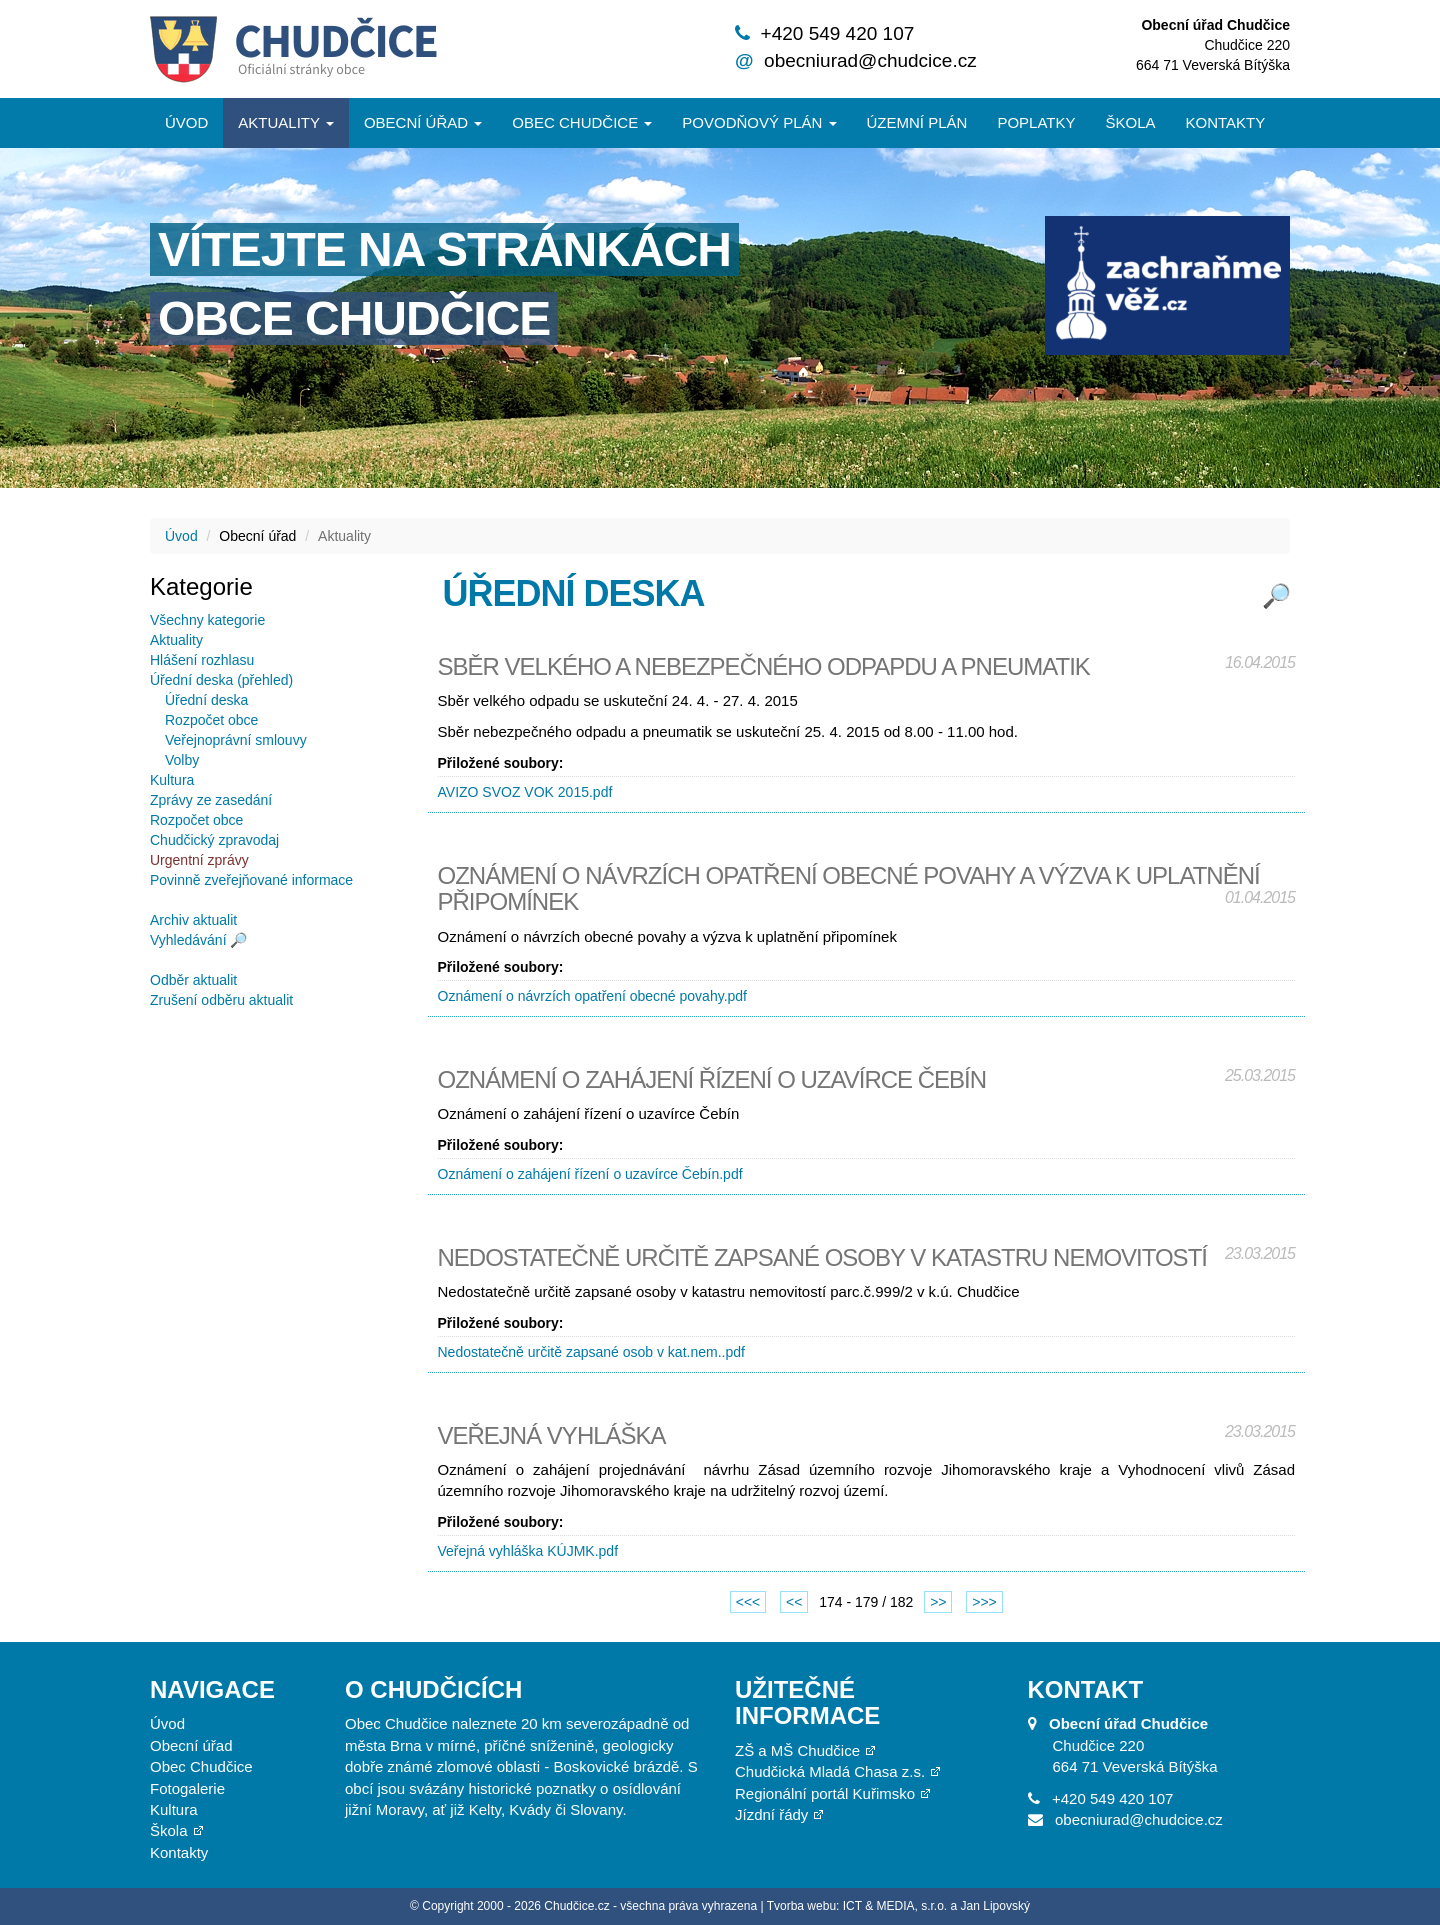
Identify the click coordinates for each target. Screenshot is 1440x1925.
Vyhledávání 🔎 (198, 940)
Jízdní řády (771, 1814)
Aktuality (286, 122)
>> (938, 1602)
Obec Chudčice (201, 1766)
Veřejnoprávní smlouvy (236, 740)
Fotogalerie (187, 1788)
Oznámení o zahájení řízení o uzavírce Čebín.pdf (590, 1174)
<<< (748, 1602)
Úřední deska (206, 700)
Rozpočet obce (211, 720)
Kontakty (1226, 122)
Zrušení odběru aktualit (221, 1000)
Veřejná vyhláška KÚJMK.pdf (528, 1551)
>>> (984, 1602)
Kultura (172, 780)
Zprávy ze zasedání (211, 800)
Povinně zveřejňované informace (251, 880)
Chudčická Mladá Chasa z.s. (830, 1771)
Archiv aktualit (193, 920)
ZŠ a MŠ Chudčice (797, 1750)
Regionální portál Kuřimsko (825, 1793)
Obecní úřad (423, 122)
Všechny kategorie (207, 620)
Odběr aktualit (193, 980)
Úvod (186, 122)
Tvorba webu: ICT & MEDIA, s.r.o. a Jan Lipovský (898, 1906)
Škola (1130, 122)
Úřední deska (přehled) (221, 680)
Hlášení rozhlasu (202, 660)
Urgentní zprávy (199, 860)
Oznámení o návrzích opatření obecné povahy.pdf (593, 996)
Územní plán (917, 122)
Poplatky (1036, 122)
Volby (182, 760)
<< (794, 1602)
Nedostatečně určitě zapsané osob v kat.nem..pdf (591, 1352)
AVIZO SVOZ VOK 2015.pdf (525, 792)
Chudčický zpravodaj (214, 840)
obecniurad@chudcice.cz (870, 60)
